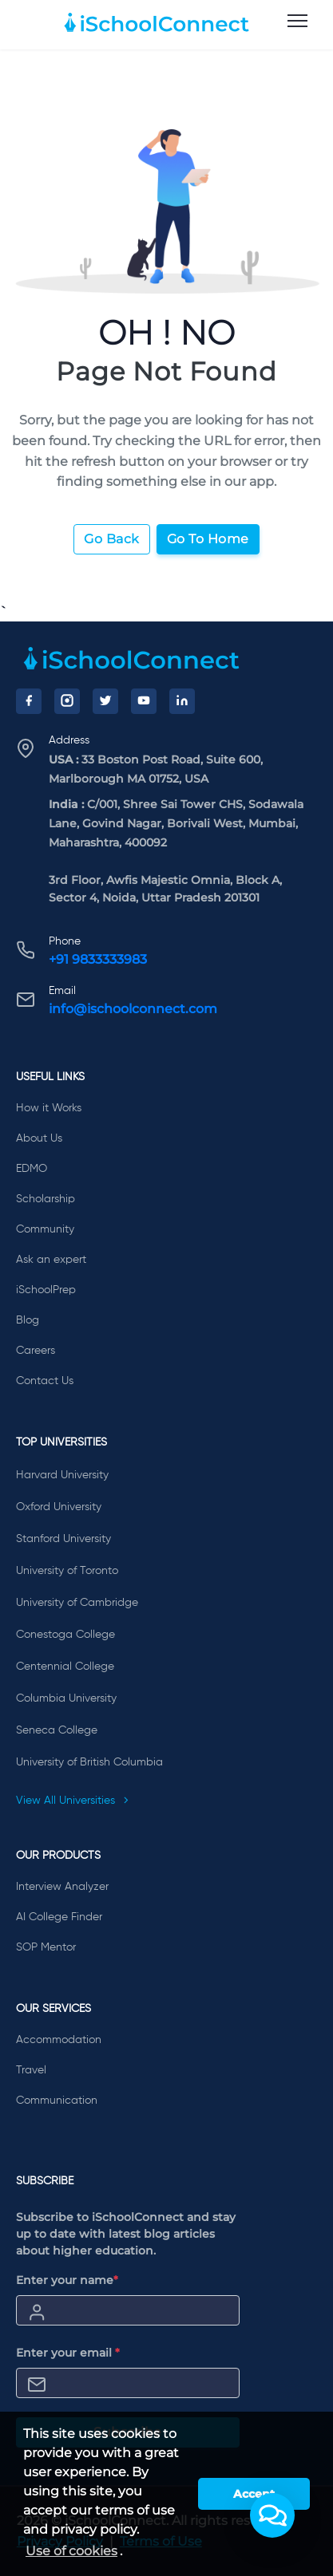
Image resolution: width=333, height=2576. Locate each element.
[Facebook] (29, 701)
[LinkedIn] (182, 701)
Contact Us (44, 1381)
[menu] (297, 21)
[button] (272, 2515)
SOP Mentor (46, 1947)
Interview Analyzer (62, 1886)
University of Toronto (67, 1570)
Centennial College (65, 1666)
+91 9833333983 (98, 959)
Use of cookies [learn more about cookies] (71, 2550)
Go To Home (208, 538)
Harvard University (62, 1475)
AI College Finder (59, 1917)
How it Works (48, 1108)
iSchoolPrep (46, 1290)
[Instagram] (67, 701)
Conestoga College (65, 1634)
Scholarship (45, 1199)
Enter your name (67, 2280)
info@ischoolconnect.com (133, 1008)
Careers (35, 1350)
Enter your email (68, 2352)
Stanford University (63, 1538)
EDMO (31, 1168)
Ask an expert (51, 1259)
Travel (31, 2070)
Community (45, 1229)
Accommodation (58, 2039)
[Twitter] (105, 701)
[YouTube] (144, 701)
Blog (27, 1320)
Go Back (112, 538)
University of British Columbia (89, 1762)
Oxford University (58, 1507)
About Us (39, 1138)
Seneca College (56, 1730)
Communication (56, 2100)
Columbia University (66, 1698)
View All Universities (72, 1800)
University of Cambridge (77, 1602)
